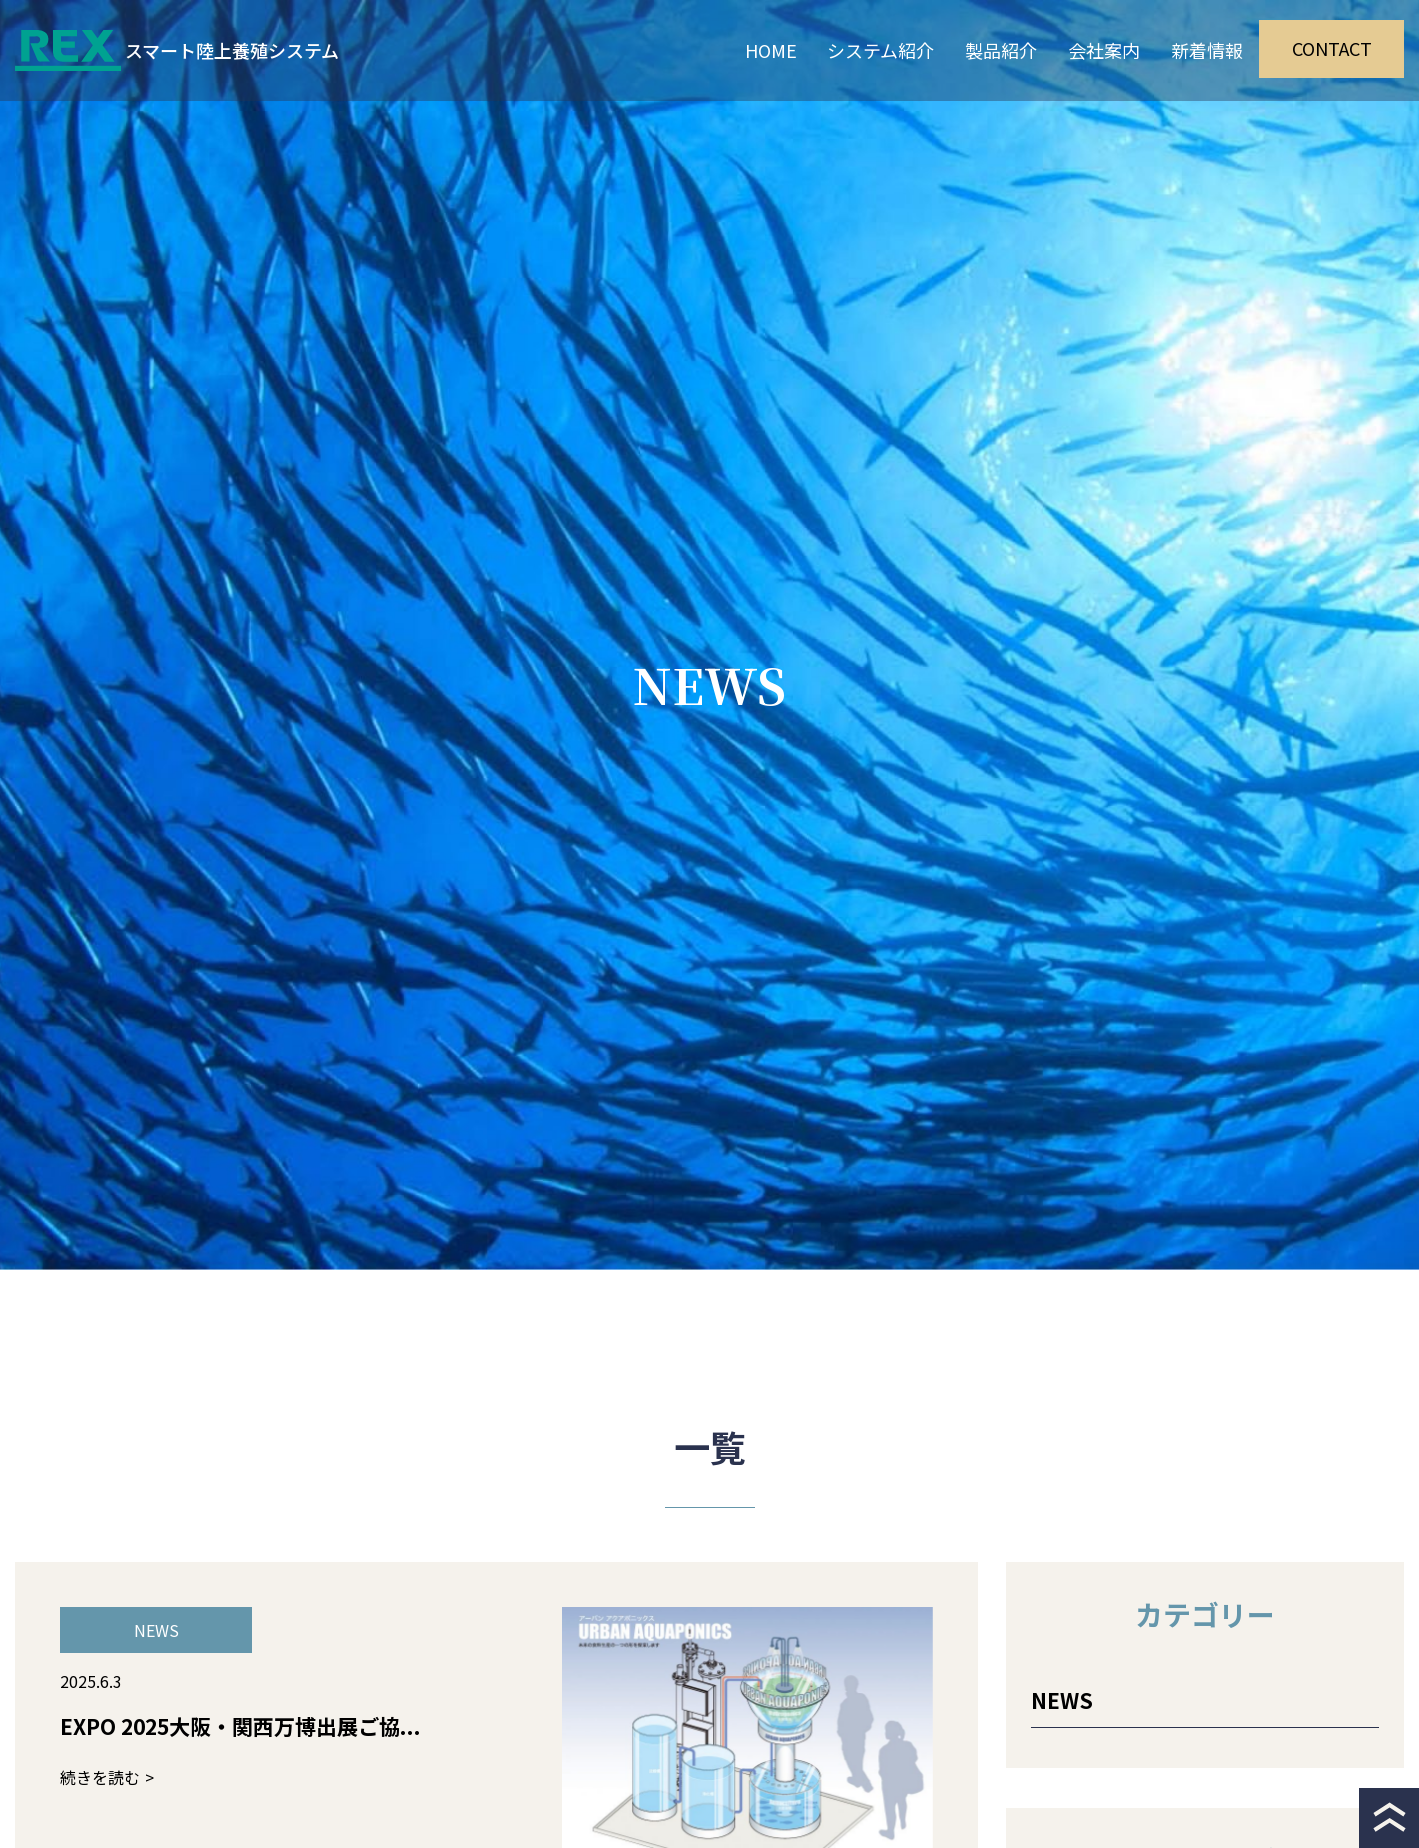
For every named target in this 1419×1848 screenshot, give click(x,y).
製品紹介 (1001, 50)
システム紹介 (880, 50)
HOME (771, 50)
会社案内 (1104, 50)
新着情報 (1207, 50)
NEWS (1062, 1700)
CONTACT (1332, 48)
